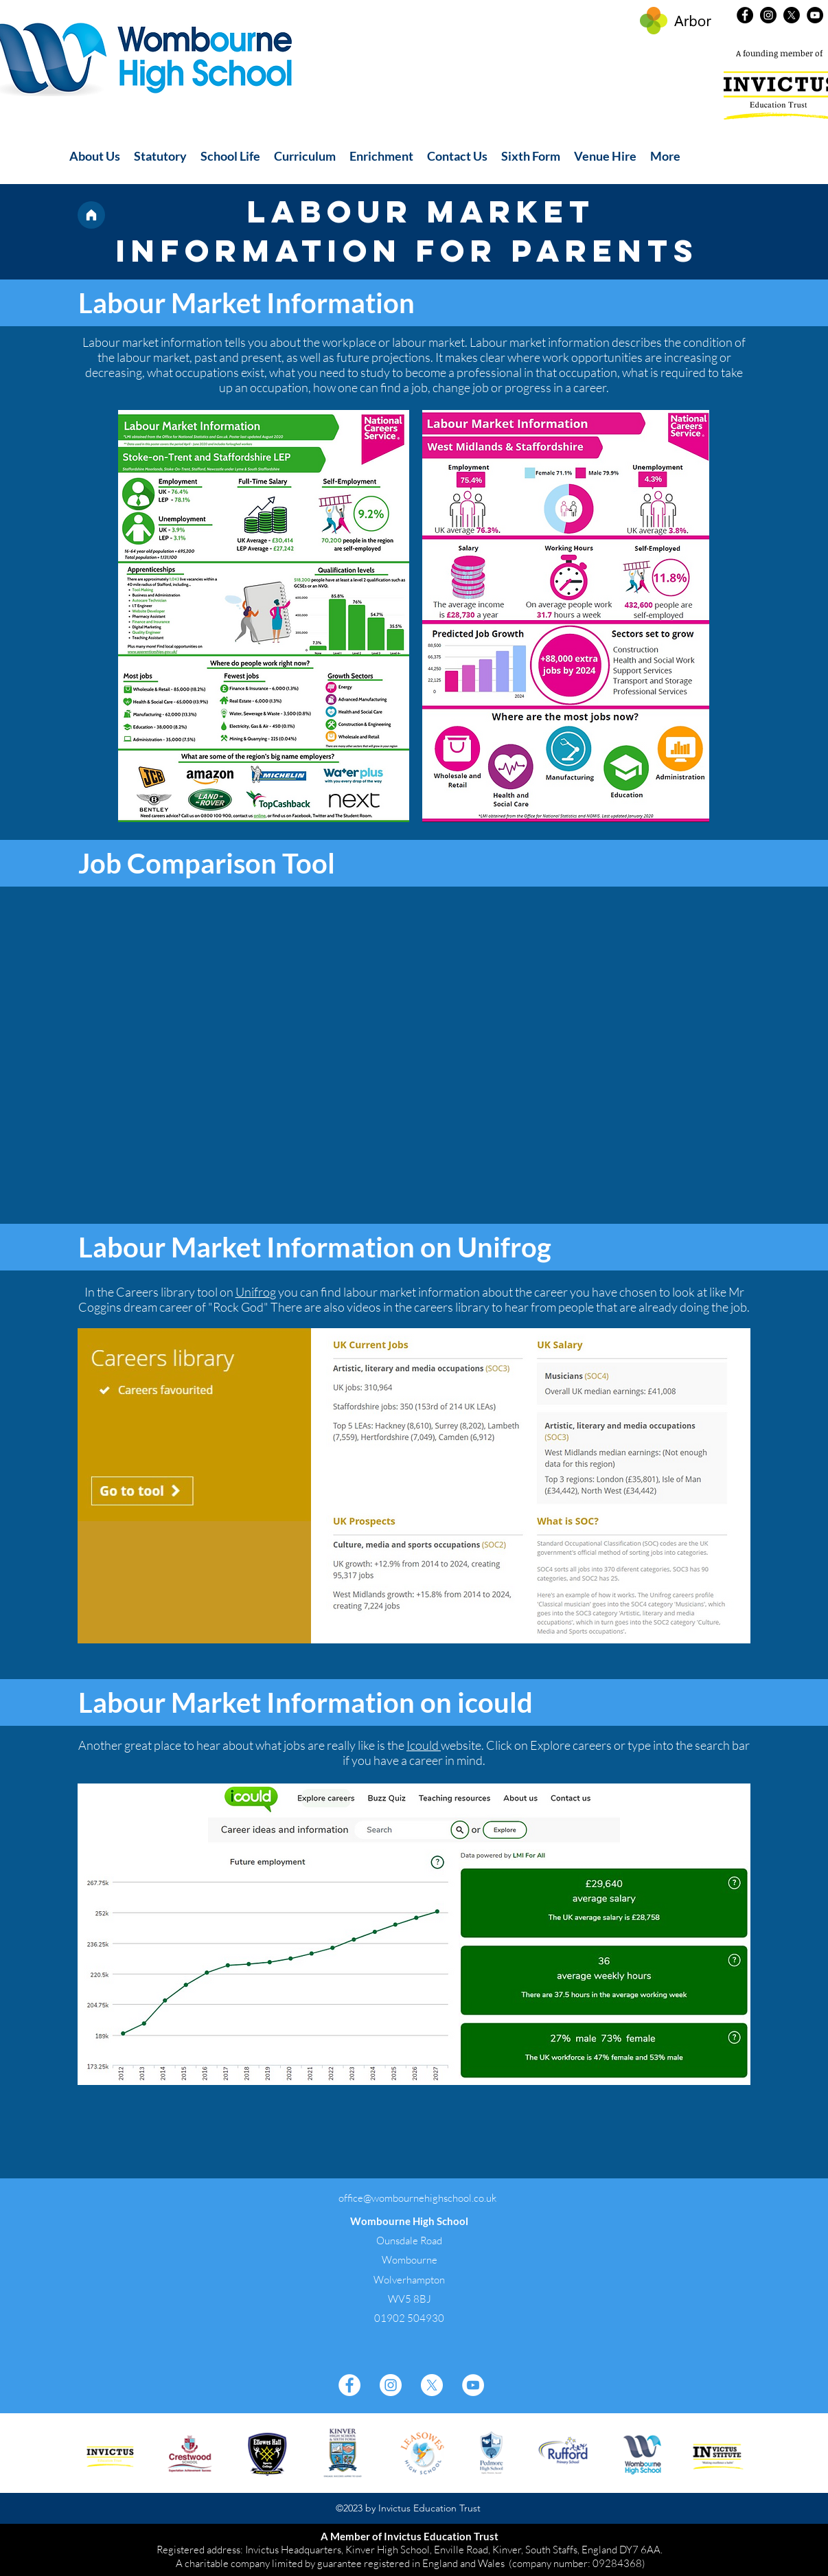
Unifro (252, 1291)
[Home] (91, 215)
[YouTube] (815, 15)
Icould (423, 1745)
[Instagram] (768, 15)
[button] (94, 156)
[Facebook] (745, 15)
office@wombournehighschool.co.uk (417, 2197)
